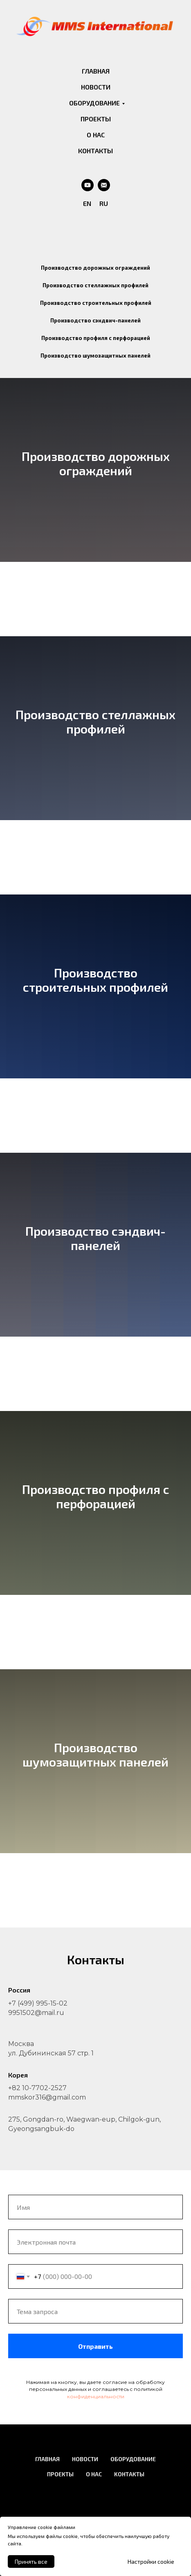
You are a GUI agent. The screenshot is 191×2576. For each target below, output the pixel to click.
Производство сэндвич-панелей (95, 320)
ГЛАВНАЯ (96, 71)
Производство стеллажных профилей (95, 285)
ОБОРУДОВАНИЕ (94, 103)
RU (103, 203)
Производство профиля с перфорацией (95, 338)
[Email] (104, 185)
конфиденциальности (95, 2396)
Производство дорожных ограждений (95, 267)
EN (87, 203)
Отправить (130, 2346)
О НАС (96, 135)
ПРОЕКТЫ (96, 119)
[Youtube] (87, 185)
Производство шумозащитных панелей (95, 355)
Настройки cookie (151, 2561)
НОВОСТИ (95, 87)
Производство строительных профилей (95, 303)
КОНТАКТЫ (95, 150)
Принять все (31, 2561)
